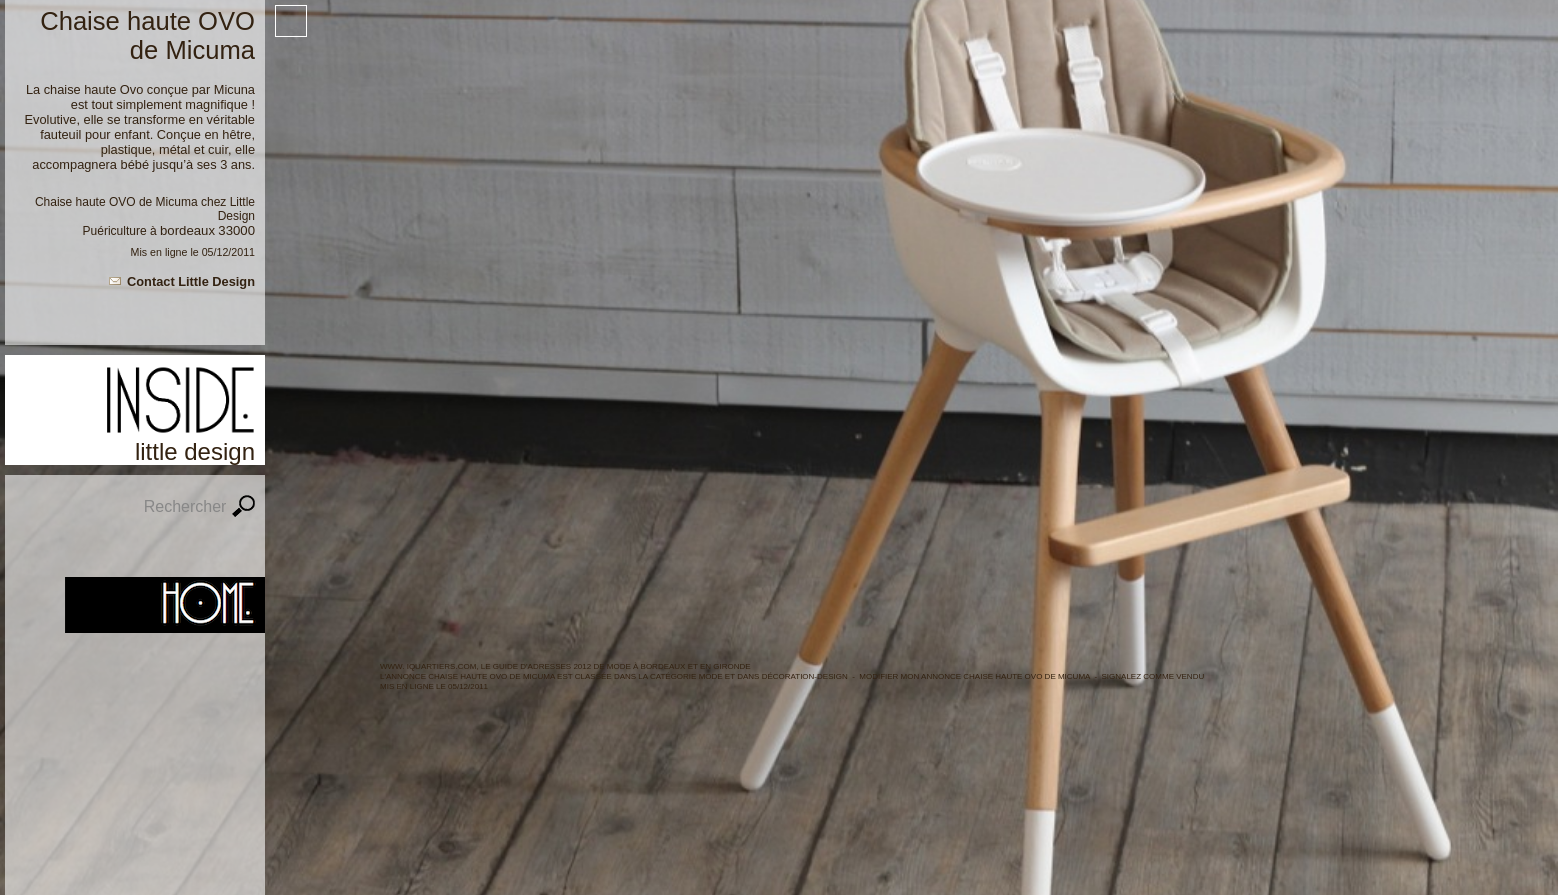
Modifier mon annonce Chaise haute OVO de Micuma (974, 676)
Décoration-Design (805, 676)
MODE (711, 676)
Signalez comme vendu (1153, 676)
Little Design (236, 209)
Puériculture (115, 231)
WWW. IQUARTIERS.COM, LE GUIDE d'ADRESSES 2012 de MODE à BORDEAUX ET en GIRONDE (565, 666)
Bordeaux (187, 230)
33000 (236, 230)
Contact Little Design (191, 281)
